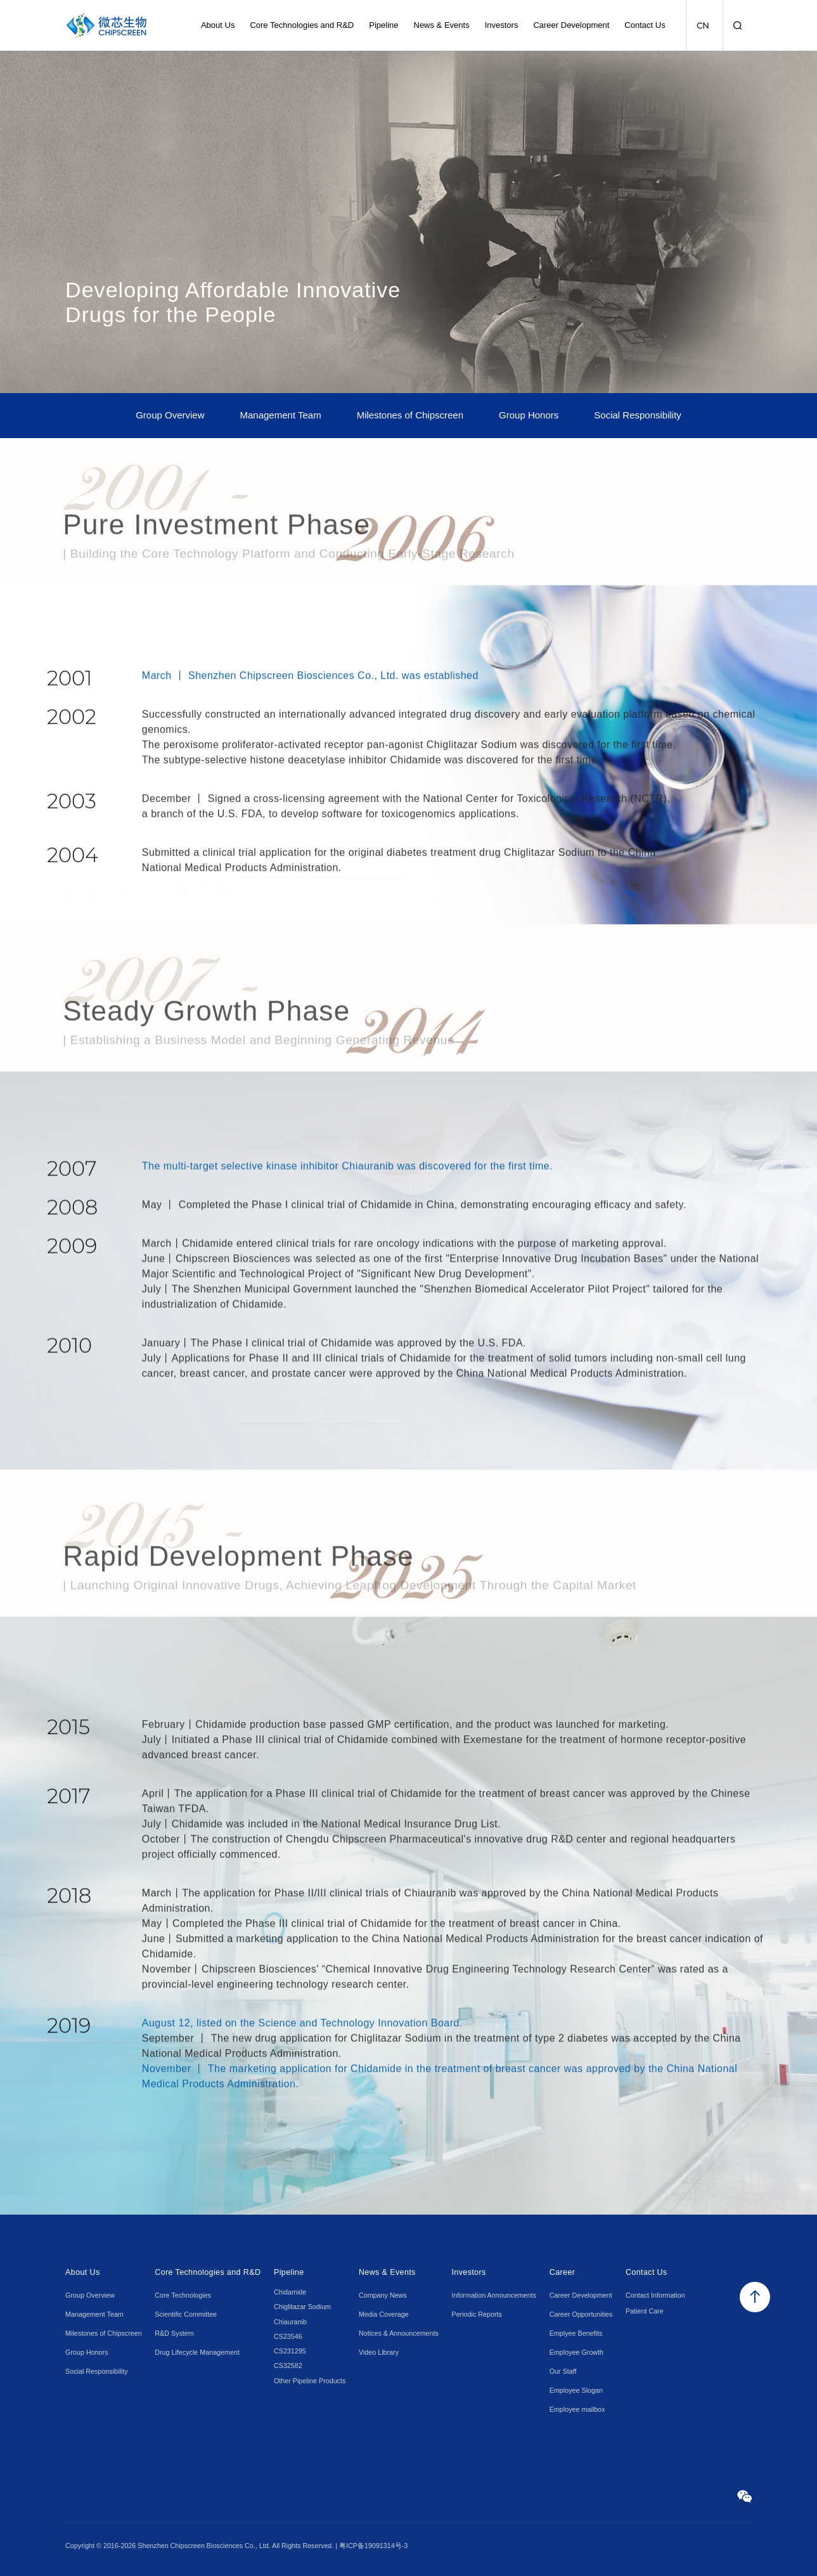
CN (703, 25)
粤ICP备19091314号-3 (373, 2545)
